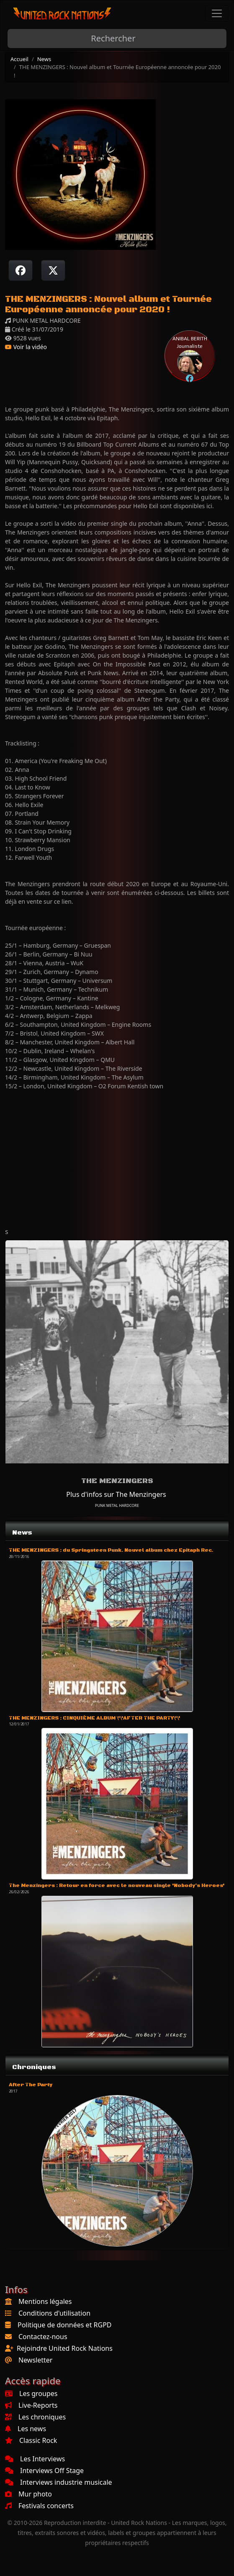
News (44, 59)
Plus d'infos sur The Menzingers (116, 1494)
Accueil (19, 59)
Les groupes (31, 2393)
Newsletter (35, 2360)
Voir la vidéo (26, 347)
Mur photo (28, 2494)
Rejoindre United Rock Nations (65, 2348)
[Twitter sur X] (53, 270)
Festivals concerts (39, 2505)
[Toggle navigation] (217, 13)
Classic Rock (31, 2440)
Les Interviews (35, 2458)
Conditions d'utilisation (54, 2313)
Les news (25, 2428)
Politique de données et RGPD (65, 2324)
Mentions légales (45, 2301)
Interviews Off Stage (44, 2470)
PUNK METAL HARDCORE (117, 1505)
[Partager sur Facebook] (20, 270)
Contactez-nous (42, 2336)
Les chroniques (35, 2417)
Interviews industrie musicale (58, 2482)
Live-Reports (31, 2405)
